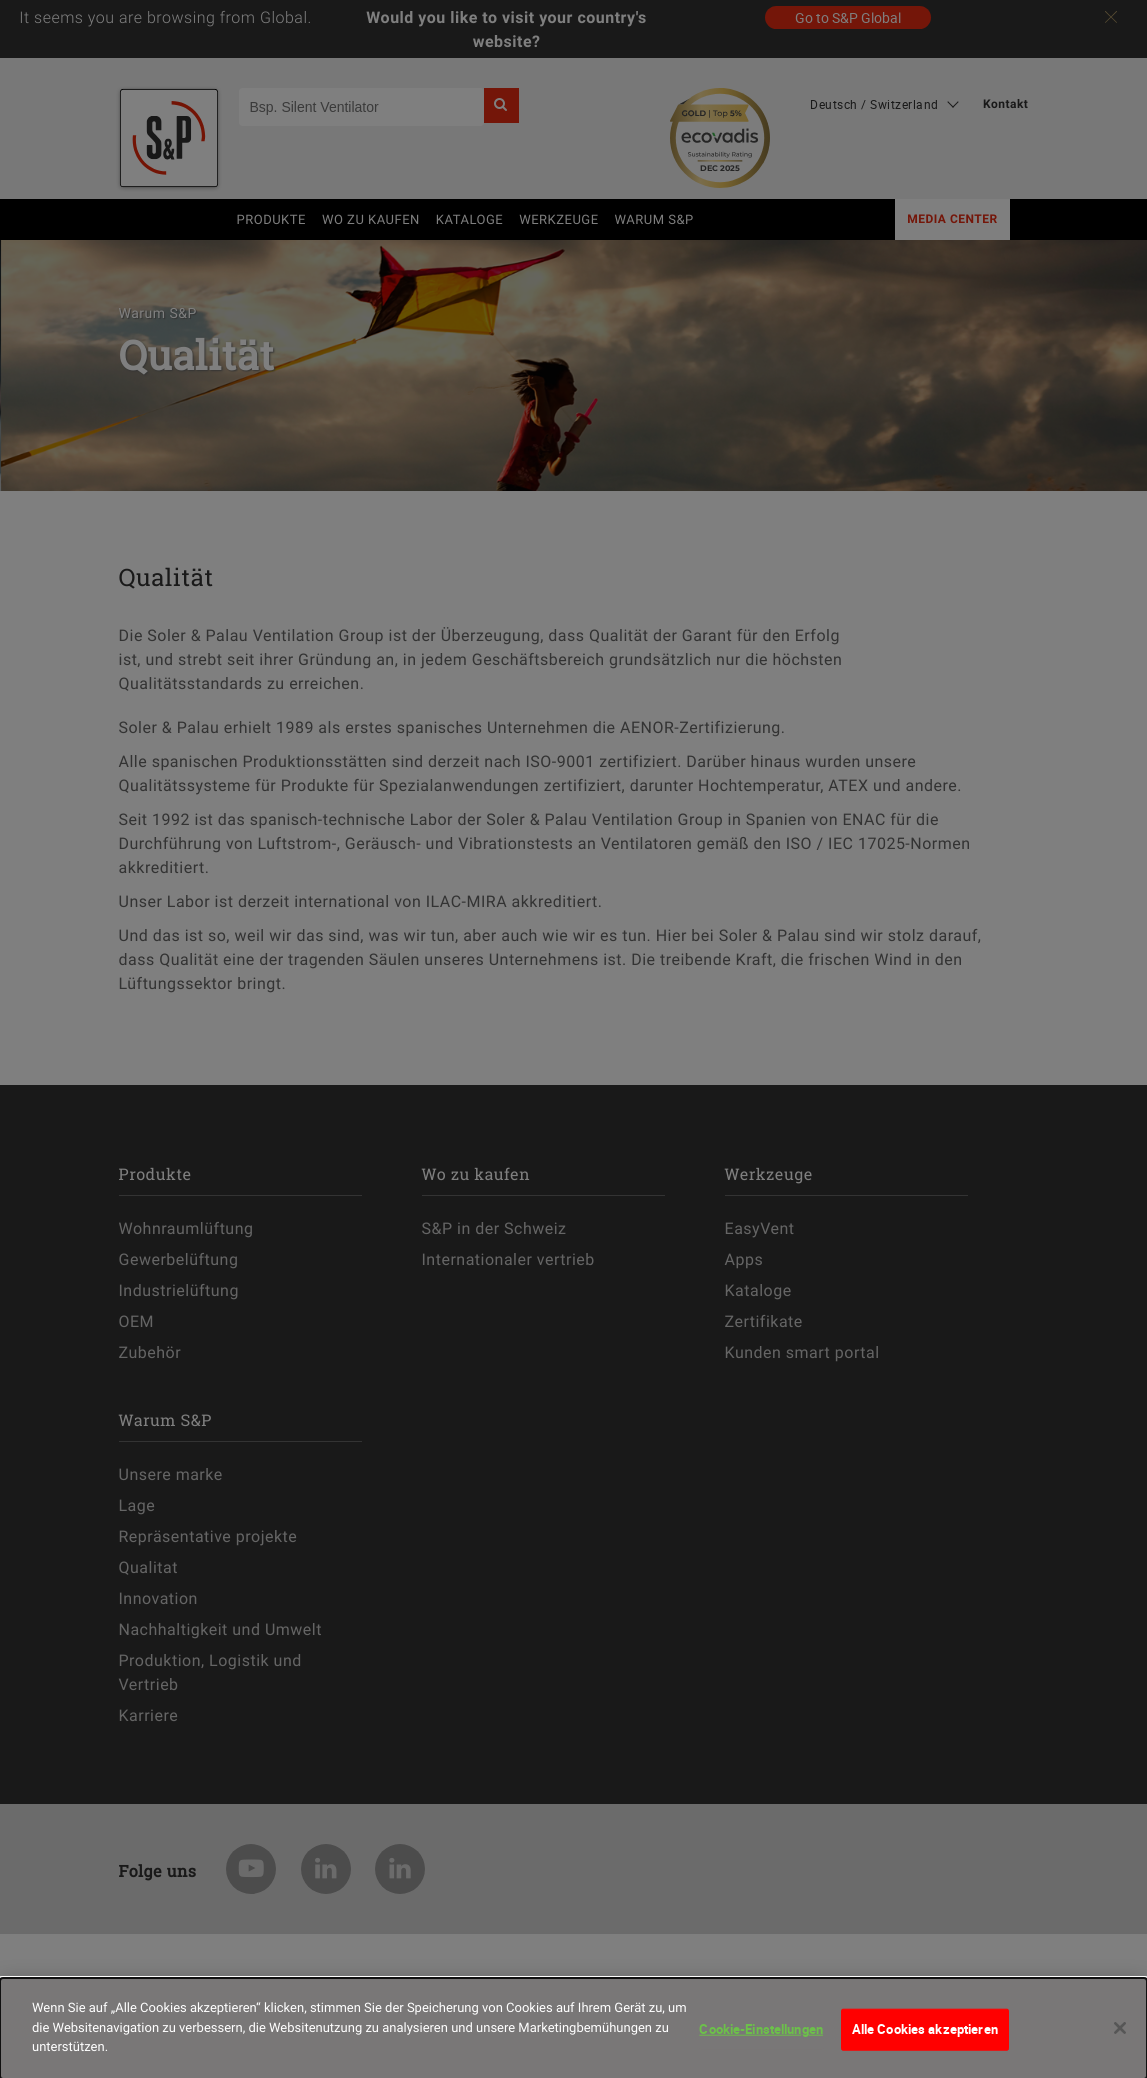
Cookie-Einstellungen (761, 2045)
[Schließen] (1120, 2044)
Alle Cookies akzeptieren (925, 2045)
